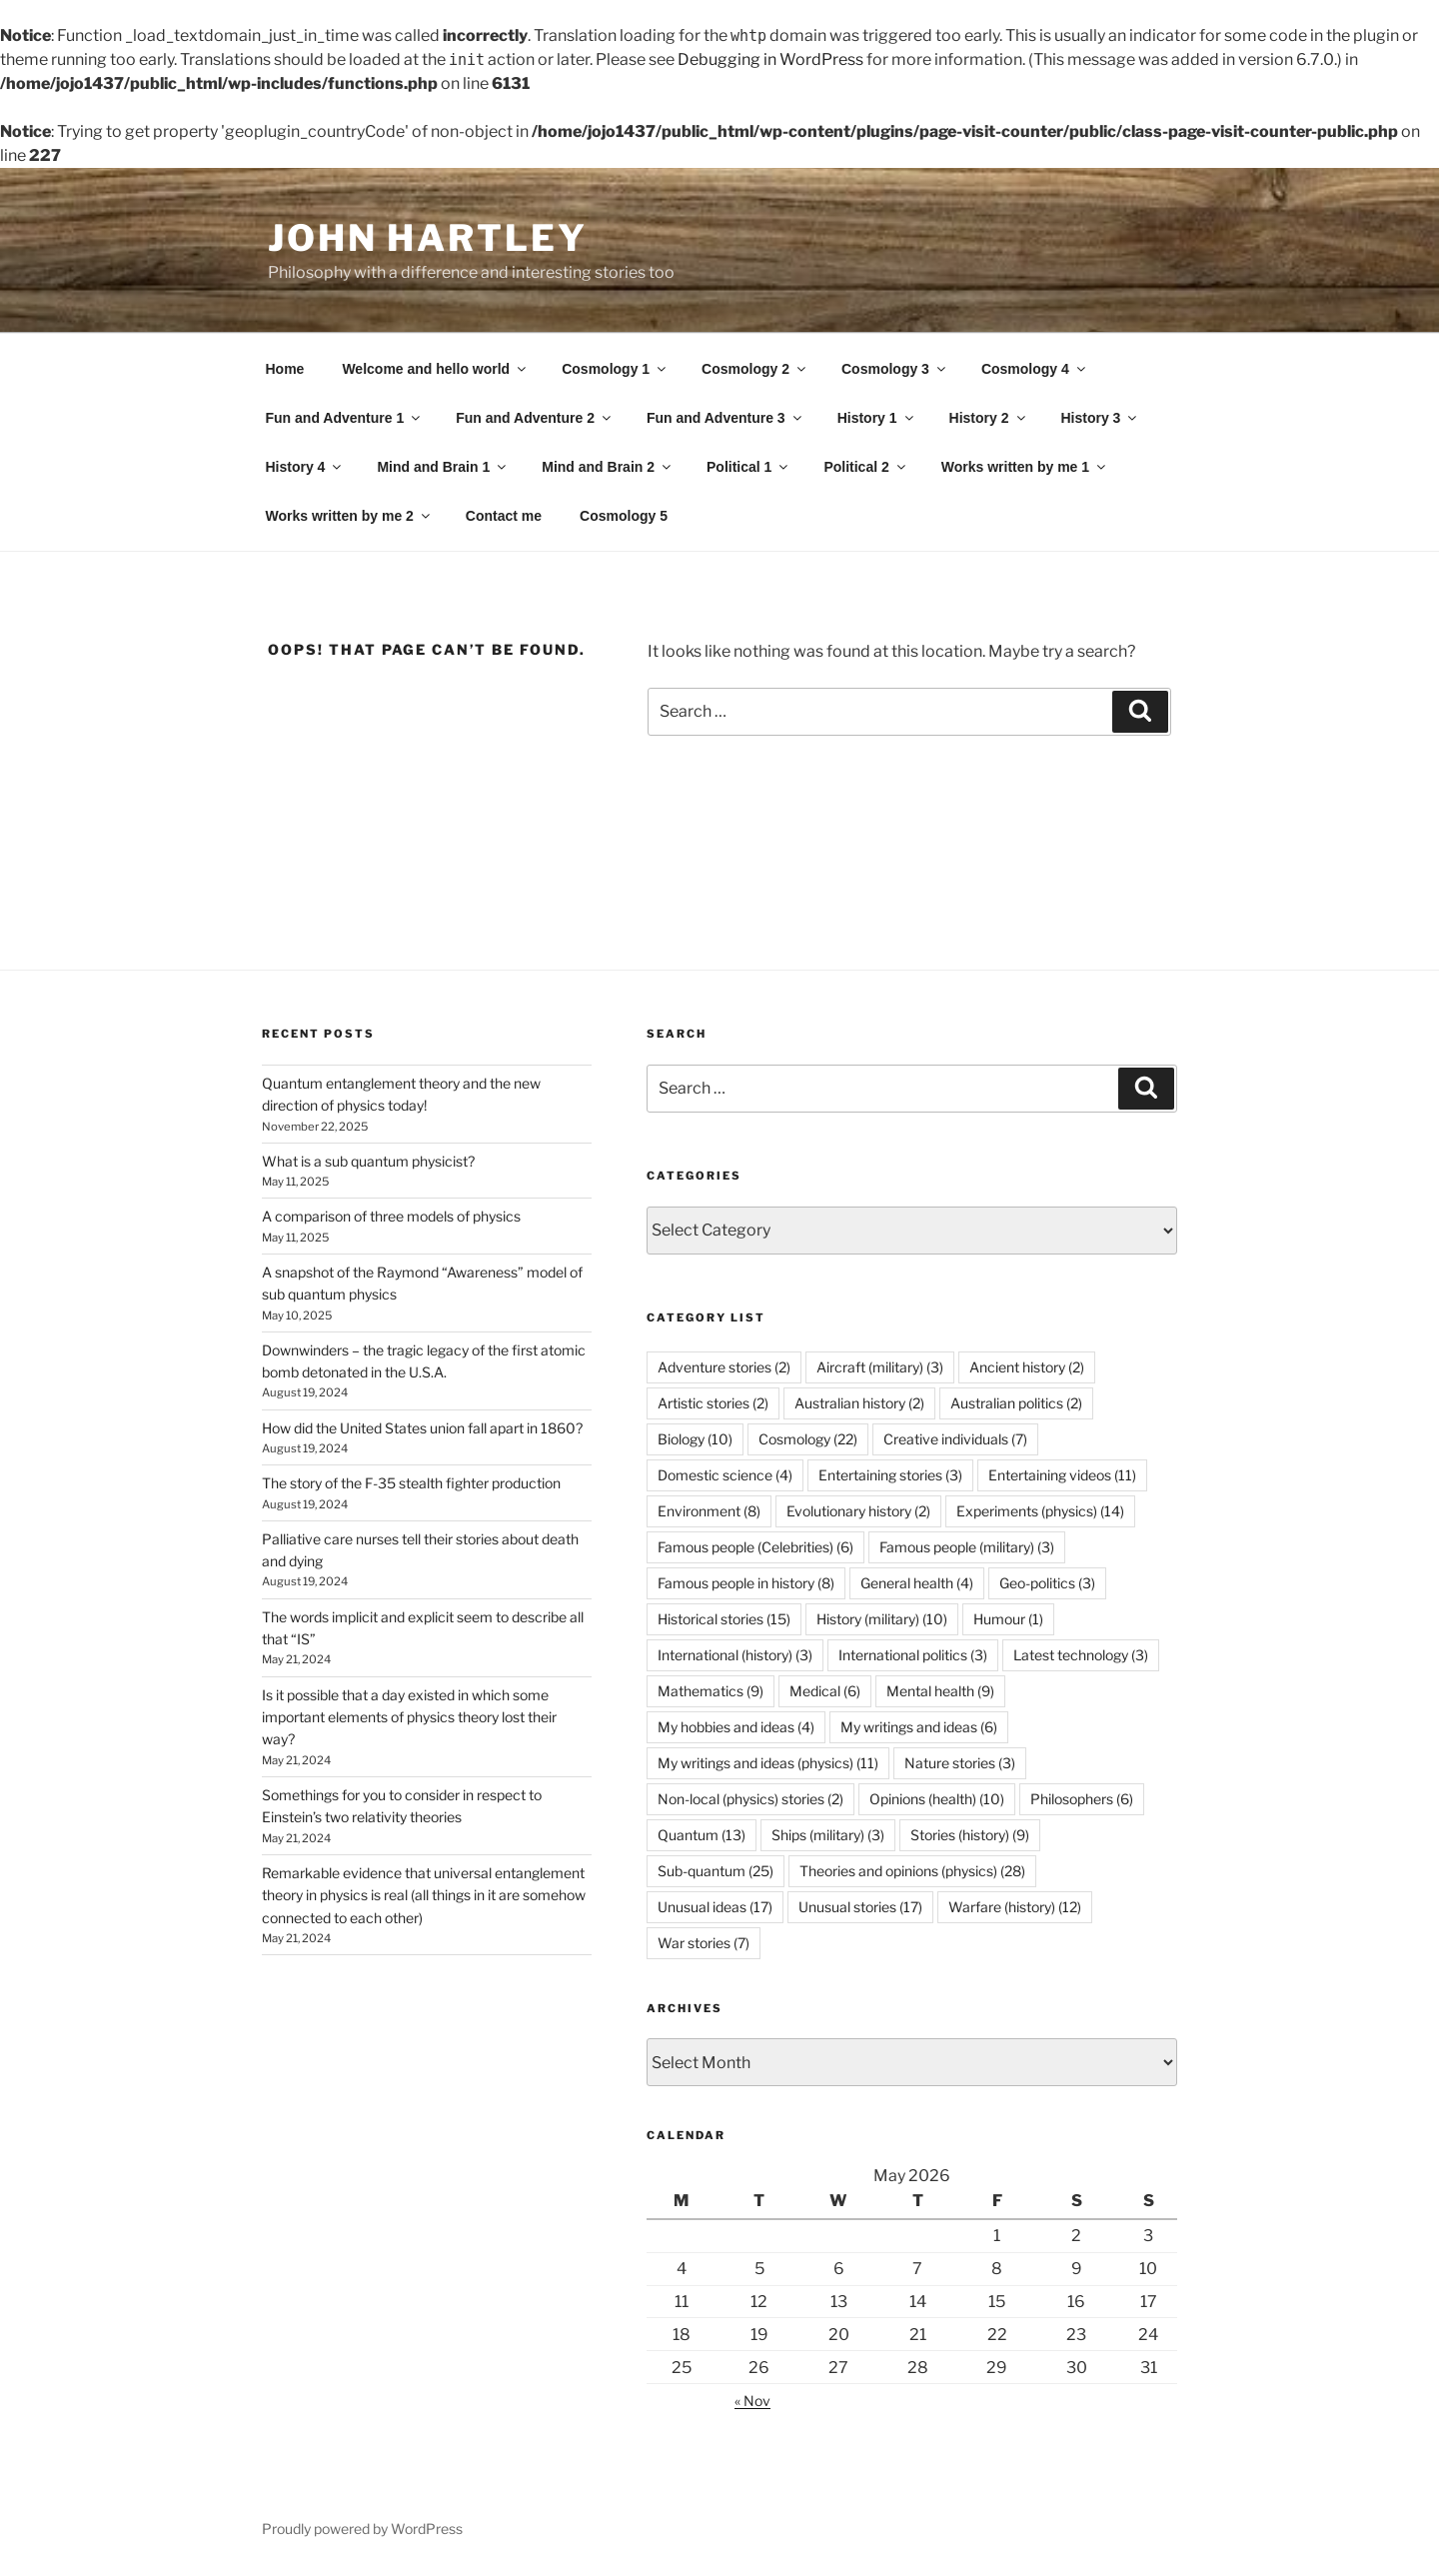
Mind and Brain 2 (608, 467)
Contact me (504, 516)
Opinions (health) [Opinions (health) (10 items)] (936, 1798)
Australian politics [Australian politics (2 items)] (1016, 1402)
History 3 (1100, 418)
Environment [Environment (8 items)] (709, 1510)
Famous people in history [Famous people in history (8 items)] (746, 1582)
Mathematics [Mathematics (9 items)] (710, 1690)
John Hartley (428, 238)
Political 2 (865, 467)
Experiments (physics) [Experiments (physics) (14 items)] (1040, 1510)
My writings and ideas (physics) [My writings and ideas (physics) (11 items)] (768, 1762)
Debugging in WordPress (770, 59)
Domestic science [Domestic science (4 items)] (725, 1474)
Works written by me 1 (1024, 467)
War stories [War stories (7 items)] (703, 1942)
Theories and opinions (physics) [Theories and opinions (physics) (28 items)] (912, 1870)
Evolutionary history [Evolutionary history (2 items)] (858, 1510)
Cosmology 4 (1034, 369)
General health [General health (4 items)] (916, 1582)
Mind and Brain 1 (443, 467)
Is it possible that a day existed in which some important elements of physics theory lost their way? (409, 1717)
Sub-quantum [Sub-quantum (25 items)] (715, 1870)
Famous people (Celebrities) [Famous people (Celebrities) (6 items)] (755, 1546)
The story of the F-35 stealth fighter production (411, 1482)
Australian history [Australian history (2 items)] (859, 1402)
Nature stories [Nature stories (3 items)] (959, 1762)
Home (285, 369)
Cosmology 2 (755, 369)
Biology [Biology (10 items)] (695, 1438)
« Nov (752, 2400)
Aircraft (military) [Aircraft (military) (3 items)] (879, 1366)
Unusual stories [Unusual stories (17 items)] (860, 1906)
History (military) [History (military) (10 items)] (881, 1618)
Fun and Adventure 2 (535, 418)
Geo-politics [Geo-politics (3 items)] (1047, 1582)
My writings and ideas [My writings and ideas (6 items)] (918, 1726)
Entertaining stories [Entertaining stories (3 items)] (890, 1474)
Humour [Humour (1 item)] (1008, 1618)
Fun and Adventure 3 (725, 418)
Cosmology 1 (615, 369)
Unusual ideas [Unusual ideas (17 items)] (715, 1906)
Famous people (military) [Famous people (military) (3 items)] (966, 1546)
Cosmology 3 (894, 369)
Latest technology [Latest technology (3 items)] (1080, 1654)
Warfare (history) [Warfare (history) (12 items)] (1014, 1906)
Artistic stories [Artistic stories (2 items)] (713, 1402)
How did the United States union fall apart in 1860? (422, 1427)
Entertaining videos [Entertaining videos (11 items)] (1062, 1474)
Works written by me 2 (349, 516)
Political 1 (748, 467)
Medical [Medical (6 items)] (824, 1690)
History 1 (876, 418)
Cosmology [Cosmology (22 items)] (807, 1438)
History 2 (988, 418)
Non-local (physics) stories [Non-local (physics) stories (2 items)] (750, 1798)
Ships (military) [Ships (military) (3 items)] (827, 1834)
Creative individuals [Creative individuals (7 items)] (955, 1438)
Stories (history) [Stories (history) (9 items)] (969, 1834)
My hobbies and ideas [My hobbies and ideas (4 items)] (736, 1726)
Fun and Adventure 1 (345, 418)
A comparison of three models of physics (391, 1216)
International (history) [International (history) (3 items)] (735, 1654)
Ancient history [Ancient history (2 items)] (1026, 1366)
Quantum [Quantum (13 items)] (701, 1834)
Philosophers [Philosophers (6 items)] (1081, 1798)
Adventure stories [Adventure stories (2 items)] (724, 1366)
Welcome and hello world (435, 369)
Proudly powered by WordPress (362, 2528)
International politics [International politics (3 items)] (912, 1654)
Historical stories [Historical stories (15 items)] (724, 1618)
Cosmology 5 (624, 516)
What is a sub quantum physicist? (368, 1161)
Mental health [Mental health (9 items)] (940, 1690)
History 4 (305, 467)
